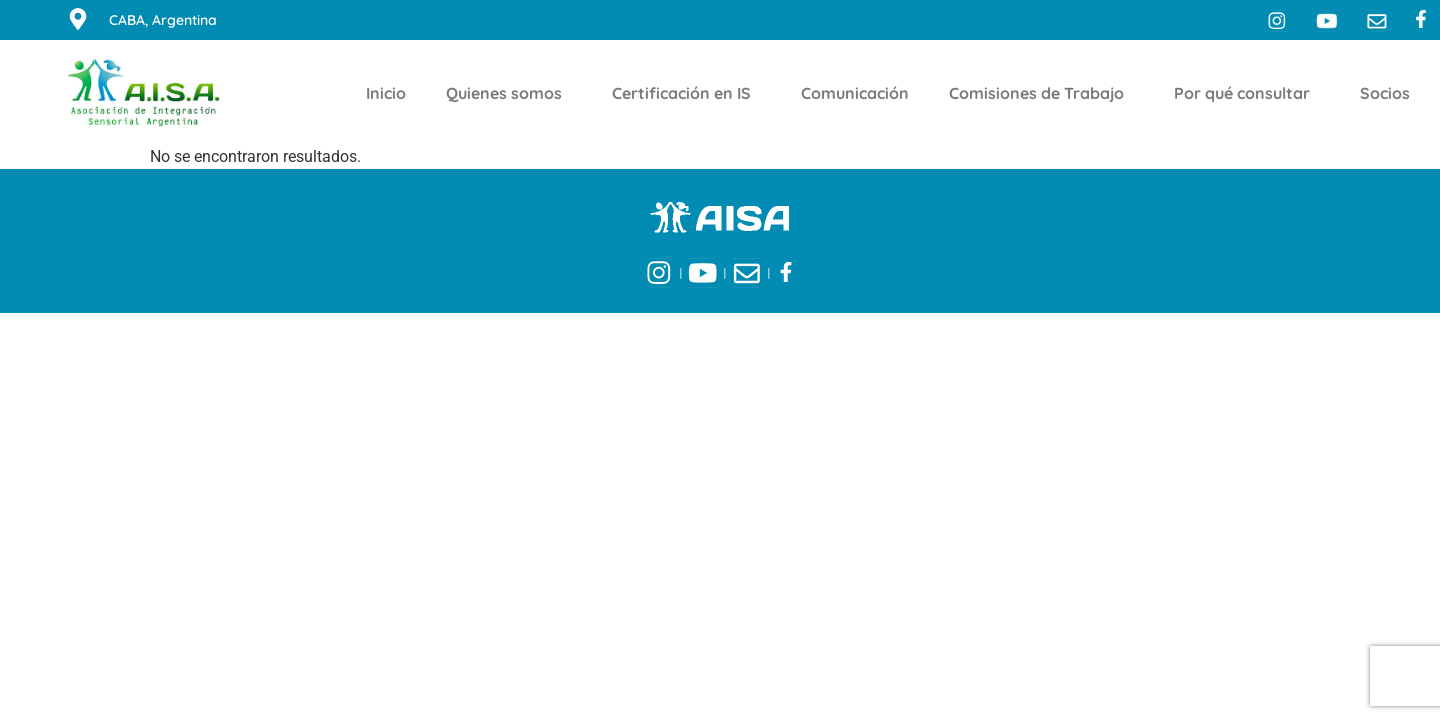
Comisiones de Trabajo (1041, 93)
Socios (1390, 93)
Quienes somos (509, 93)
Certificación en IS (686, 93)
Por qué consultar (1247, 93)
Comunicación (855, 93)
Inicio (386, 93)
